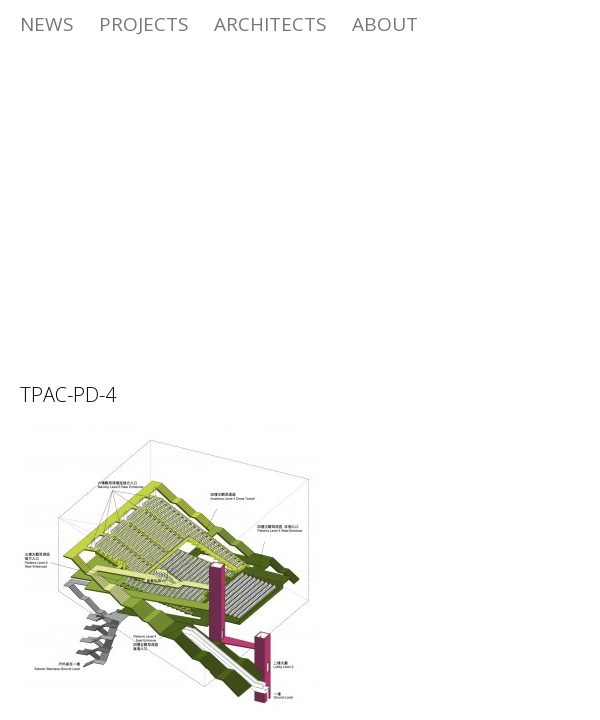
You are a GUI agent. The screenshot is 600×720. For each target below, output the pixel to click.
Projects (144, 24)
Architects (270, 24)
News (47, 24)
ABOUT (385, 24)
